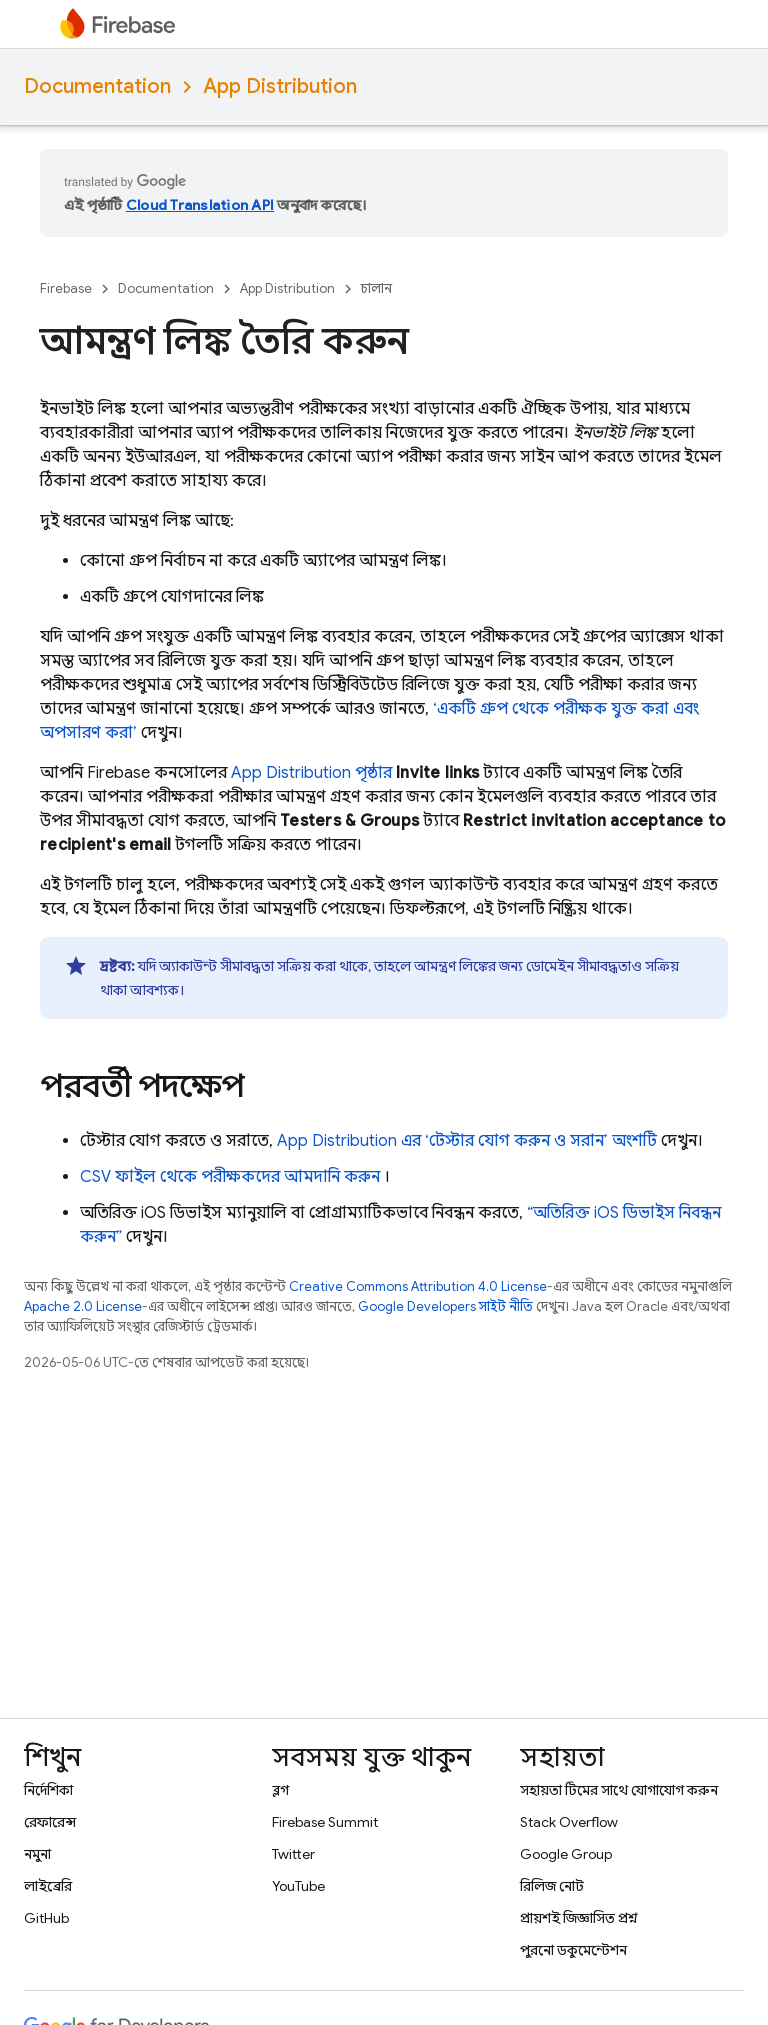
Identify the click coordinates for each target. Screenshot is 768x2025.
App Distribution (280, 86)
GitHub (46, 1918)
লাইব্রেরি (48, 1886)
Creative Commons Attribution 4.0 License (418, 1286)
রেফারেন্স (50, 1822)
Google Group (566, 1854)
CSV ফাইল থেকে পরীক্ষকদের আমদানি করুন (230, 1177)
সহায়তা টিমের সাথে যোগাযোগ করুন (619, 1790)
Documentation (97, 86)
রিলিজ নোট (552, 1886)
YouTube (298, 1886)
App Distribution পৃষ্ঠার (311, 773)
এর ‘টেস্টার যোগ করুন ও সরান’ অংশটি (467, 1141)
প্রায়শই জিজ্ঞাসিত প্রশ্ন (579, 1918)
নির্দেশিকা (48, 1790)
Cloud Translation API (200, 205)
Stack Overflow (569, 1822)
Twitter (293, 1854)
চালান (376, 288)
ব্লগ (280, 1790)
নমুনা (37, 1854)
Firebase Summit (325, 1822)
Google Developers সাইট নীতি (445, 1306)
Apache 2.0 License (83, 1306)
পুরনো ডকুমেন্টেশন (573, 1950)
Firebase (66, 288)
